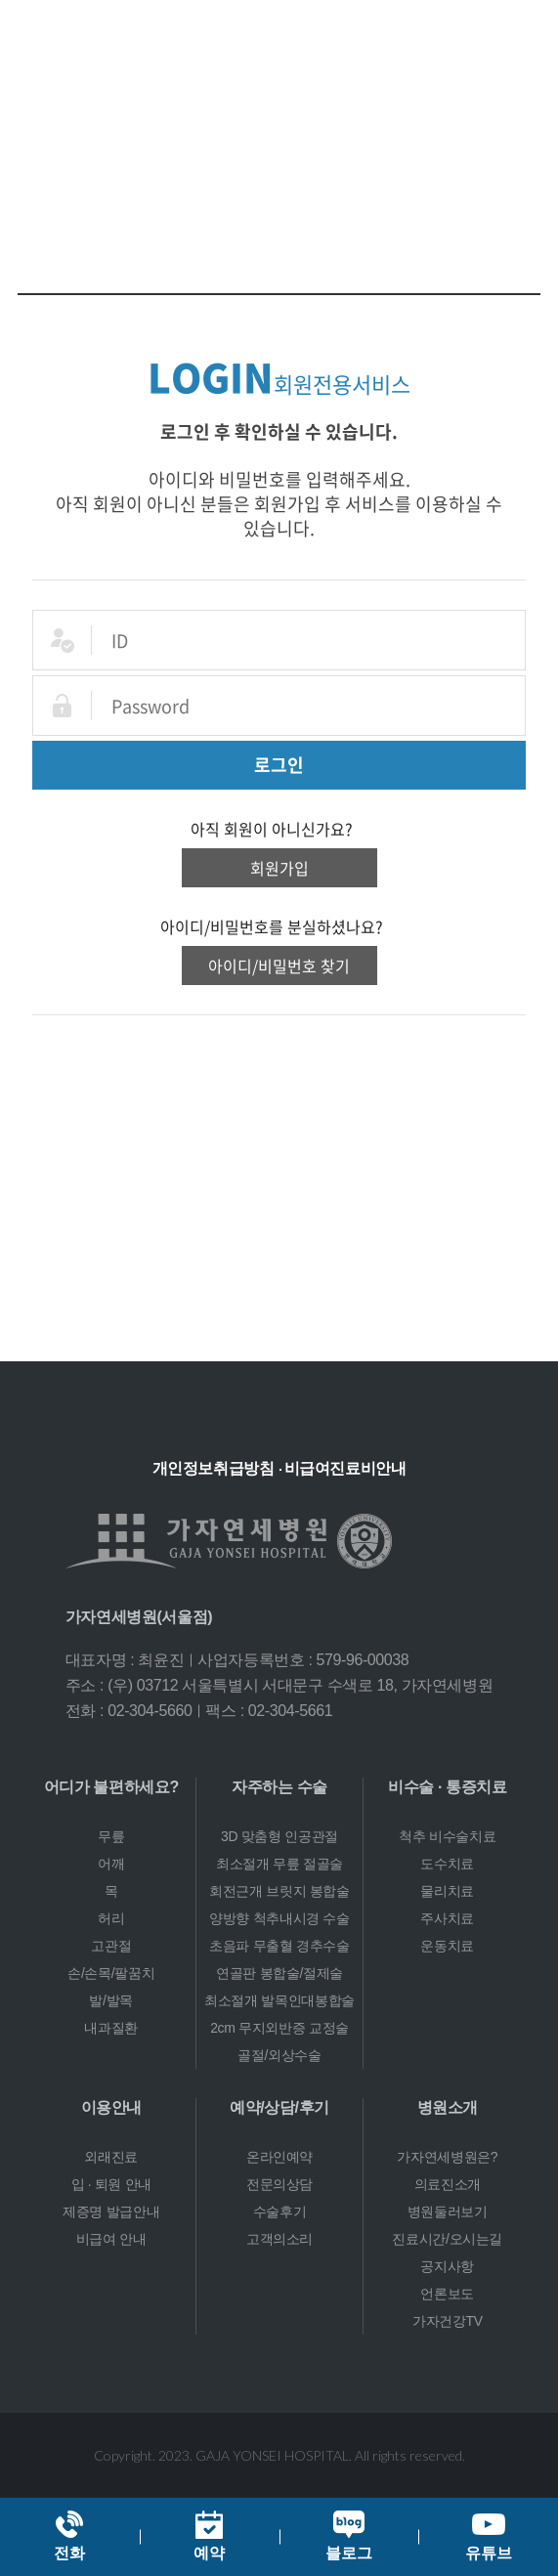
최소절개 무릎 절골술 (279, 1863)
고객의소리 (279, 2239)
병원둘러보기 (448, 2211)
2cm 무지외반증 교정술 (279, 2028)
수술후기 (280, 2211)
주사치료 (447, 1918)
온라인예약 (279, 2157)
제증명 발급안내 (111, 2211)
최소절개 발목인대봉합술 (279, 2000)
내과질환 (111, 2028)
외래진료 (111, 2157)
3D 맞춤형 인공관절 (279, 1836)
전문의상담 (279, 2184)
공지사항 (447, 2266)
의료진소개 (447, 2184)
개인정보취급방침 (213, 1468)
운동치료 (447, 1945)
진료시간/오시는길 (447, 2239)
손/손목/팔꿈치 (110, 1973)
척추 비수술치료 (447, 1836)
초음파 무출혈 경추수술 (279, 1945)
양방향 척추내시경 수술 (279, 1918)
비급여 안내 (111, 2239)
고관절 (111, 1945)
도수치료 (447, 1863)
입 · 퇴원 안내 (111, 2184)
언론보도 (447, 2293)
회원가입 (279, 868)
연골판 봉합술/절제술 (279, 1973)
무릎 (111, 1836)
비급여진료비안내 (345, 1468)
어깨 (111, 1863)
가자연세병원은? (447, 2157)
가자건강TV (447, 2321)
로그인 (279, 764)
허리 (111, 1918)
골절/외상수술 (279, 2055)
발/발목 (111, 2000)
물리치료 (447, 1891)
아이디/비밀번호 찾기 (279, 965)
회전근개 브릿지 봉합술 (279, 1891)
